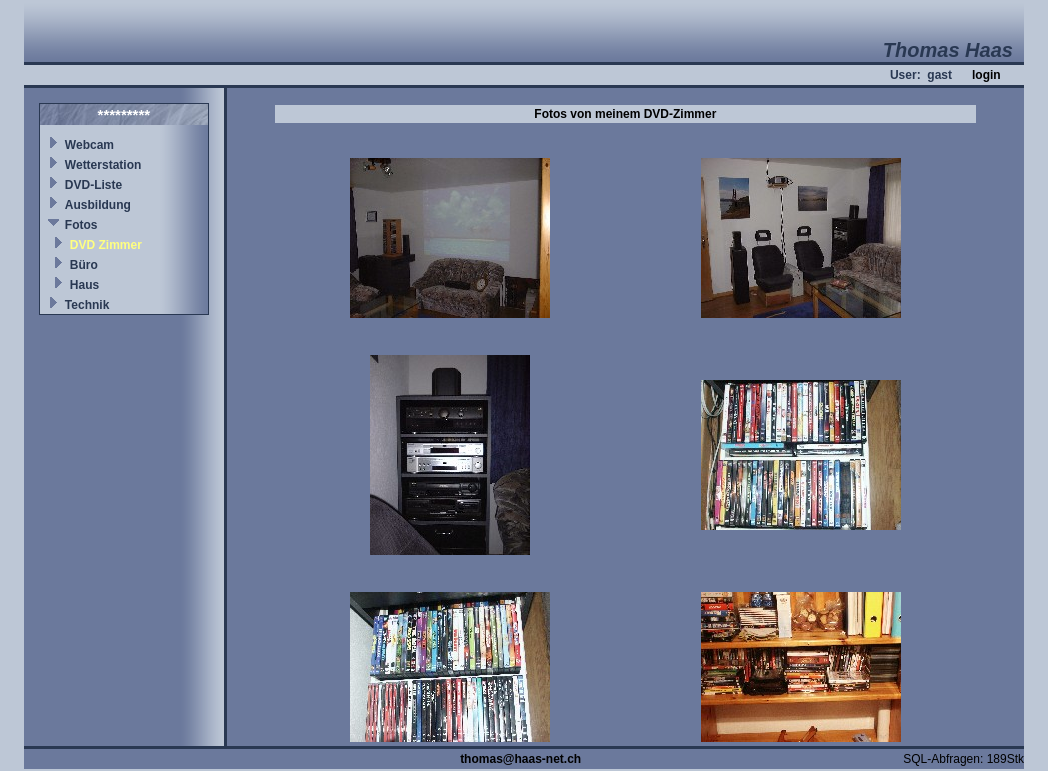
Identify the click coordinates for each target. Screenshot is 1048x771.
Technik (87, 305)
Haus (84, 285)
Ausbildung (98, 205)
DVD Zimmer (106, 245)
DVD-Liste (93, 185)
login (986, 75)
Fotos (81, 225)
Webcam (89, 145)
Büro (84, 265)
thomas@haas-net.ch (520, 759)
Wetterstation (103, 165)
